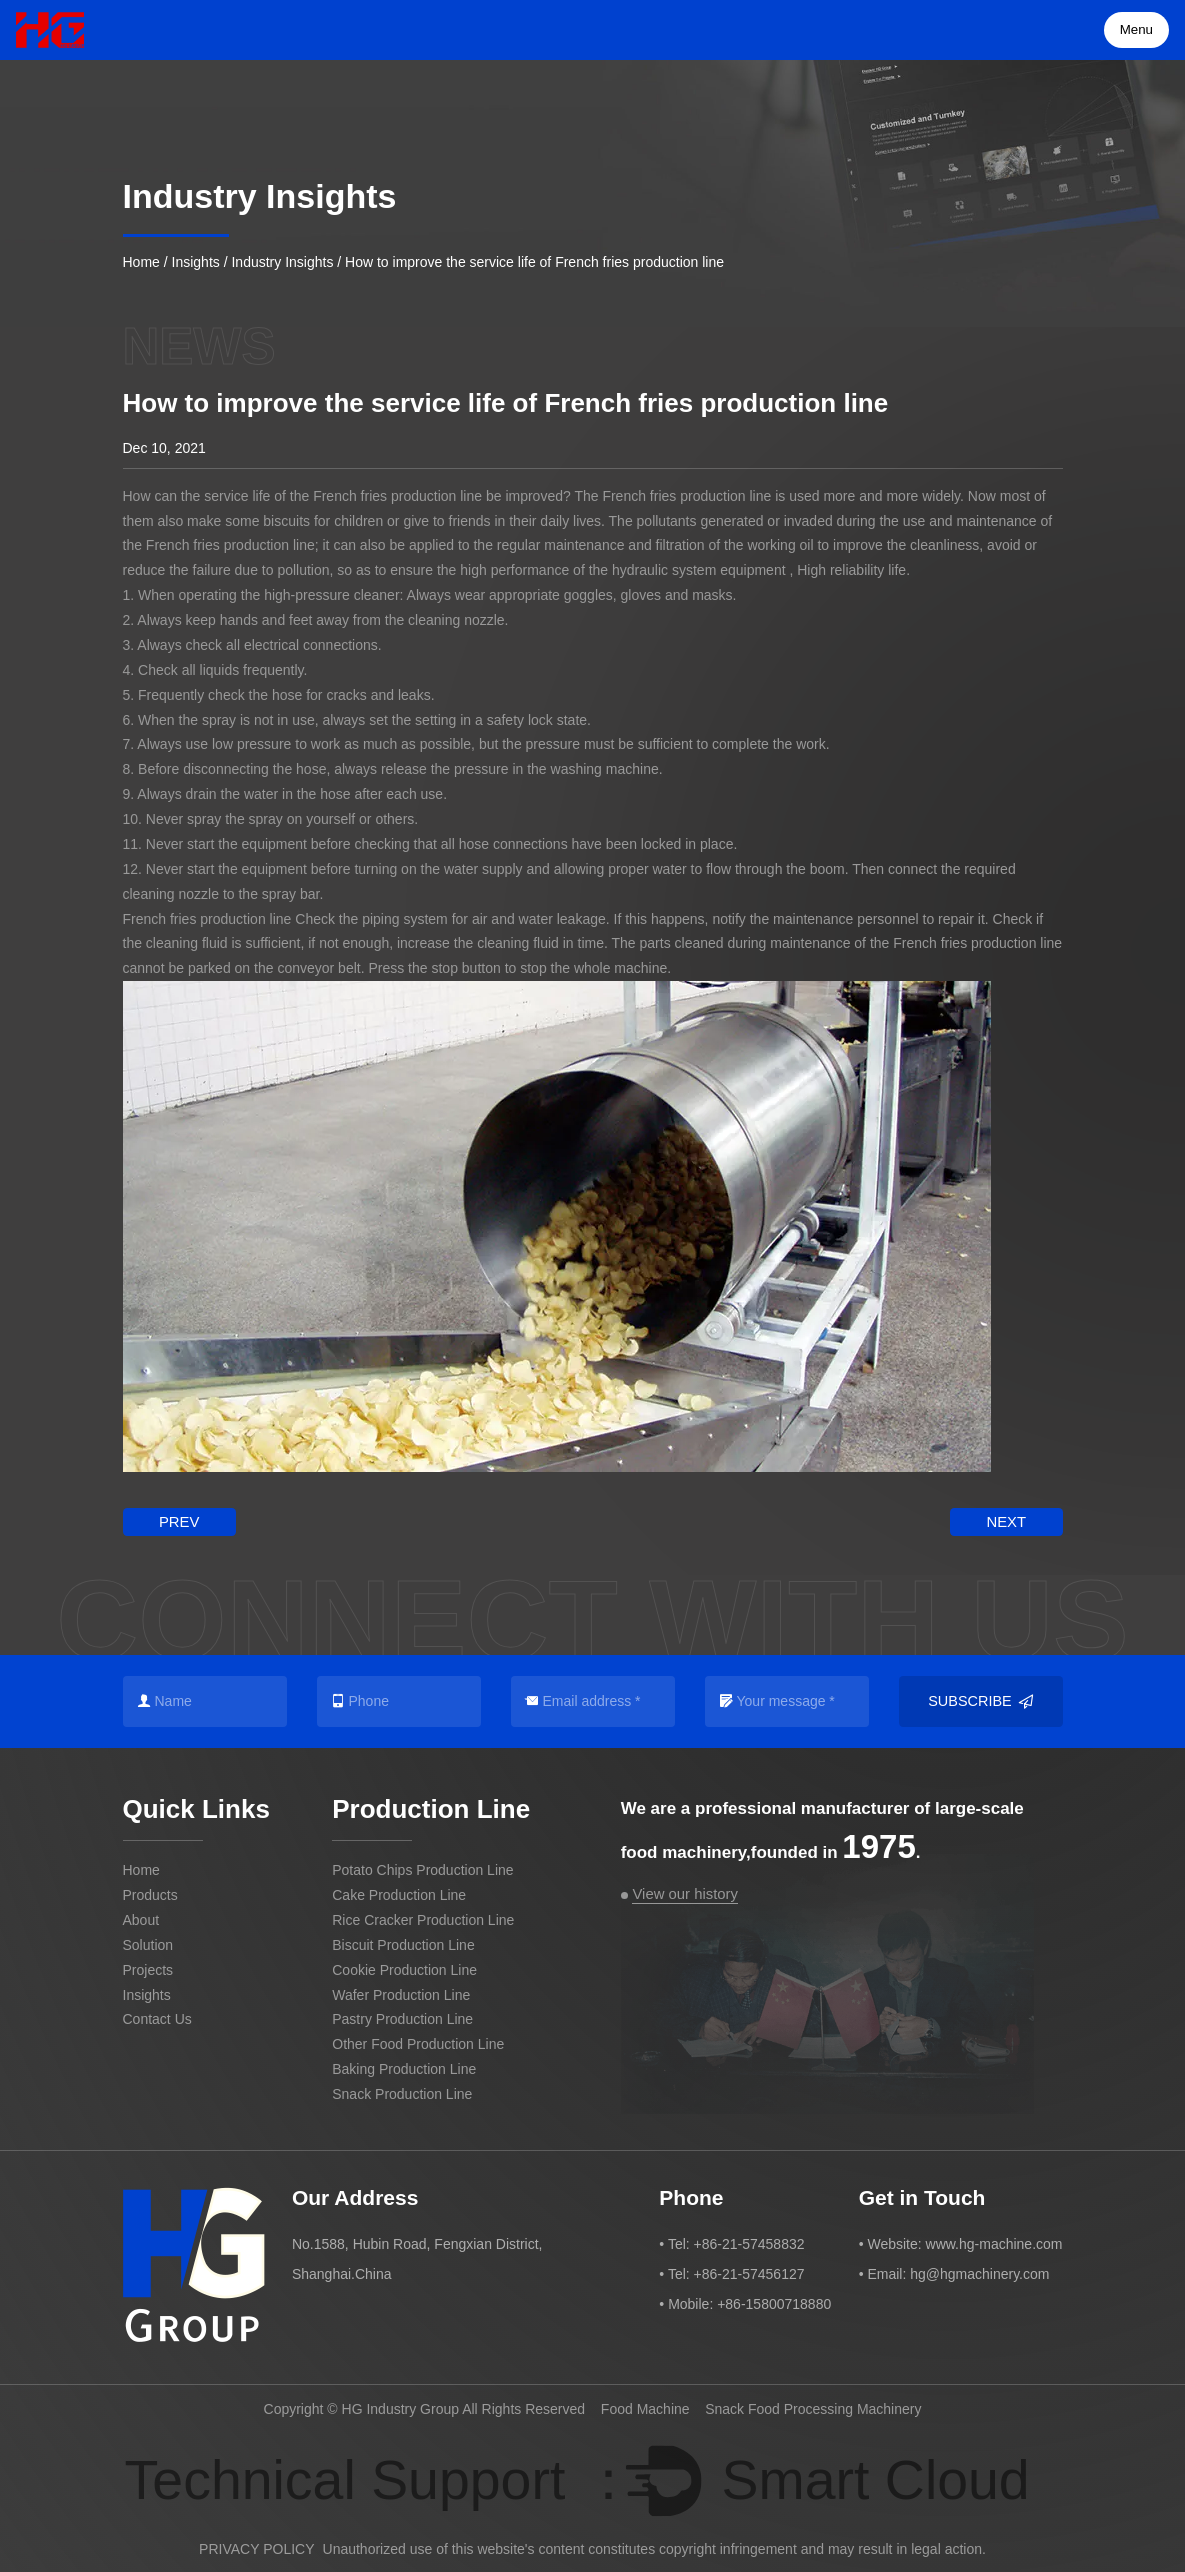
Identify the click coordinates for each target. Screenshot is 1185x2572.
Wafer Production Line (401, 1993)
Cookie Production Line (404, 1968)
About (141, 1918)
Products (150, 1893)
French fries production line (397, 496)
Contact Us (157, 2018)
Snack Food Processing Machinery (813, 2406)
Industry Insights (282, 262)
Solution (148, 1943)
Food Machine (645, 2406)
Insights (196, 262)
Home (141, 262)
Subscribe (980, 1699)
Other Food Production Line (418, 2043)
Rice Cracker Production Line (423, 1918)
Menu (1138, 30)
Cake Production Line (399, 1893)
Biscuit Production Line (403, 1943)
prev (176, 1521)
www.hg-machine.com (994, 2241)
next (1009, 1521)
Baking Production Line (404, 2067)
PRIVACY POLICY (256, 2545)
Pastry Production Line (402, 2018)
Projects (148, 1968)
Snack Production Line (402, 2092)
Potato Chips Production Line (422, 1868)
